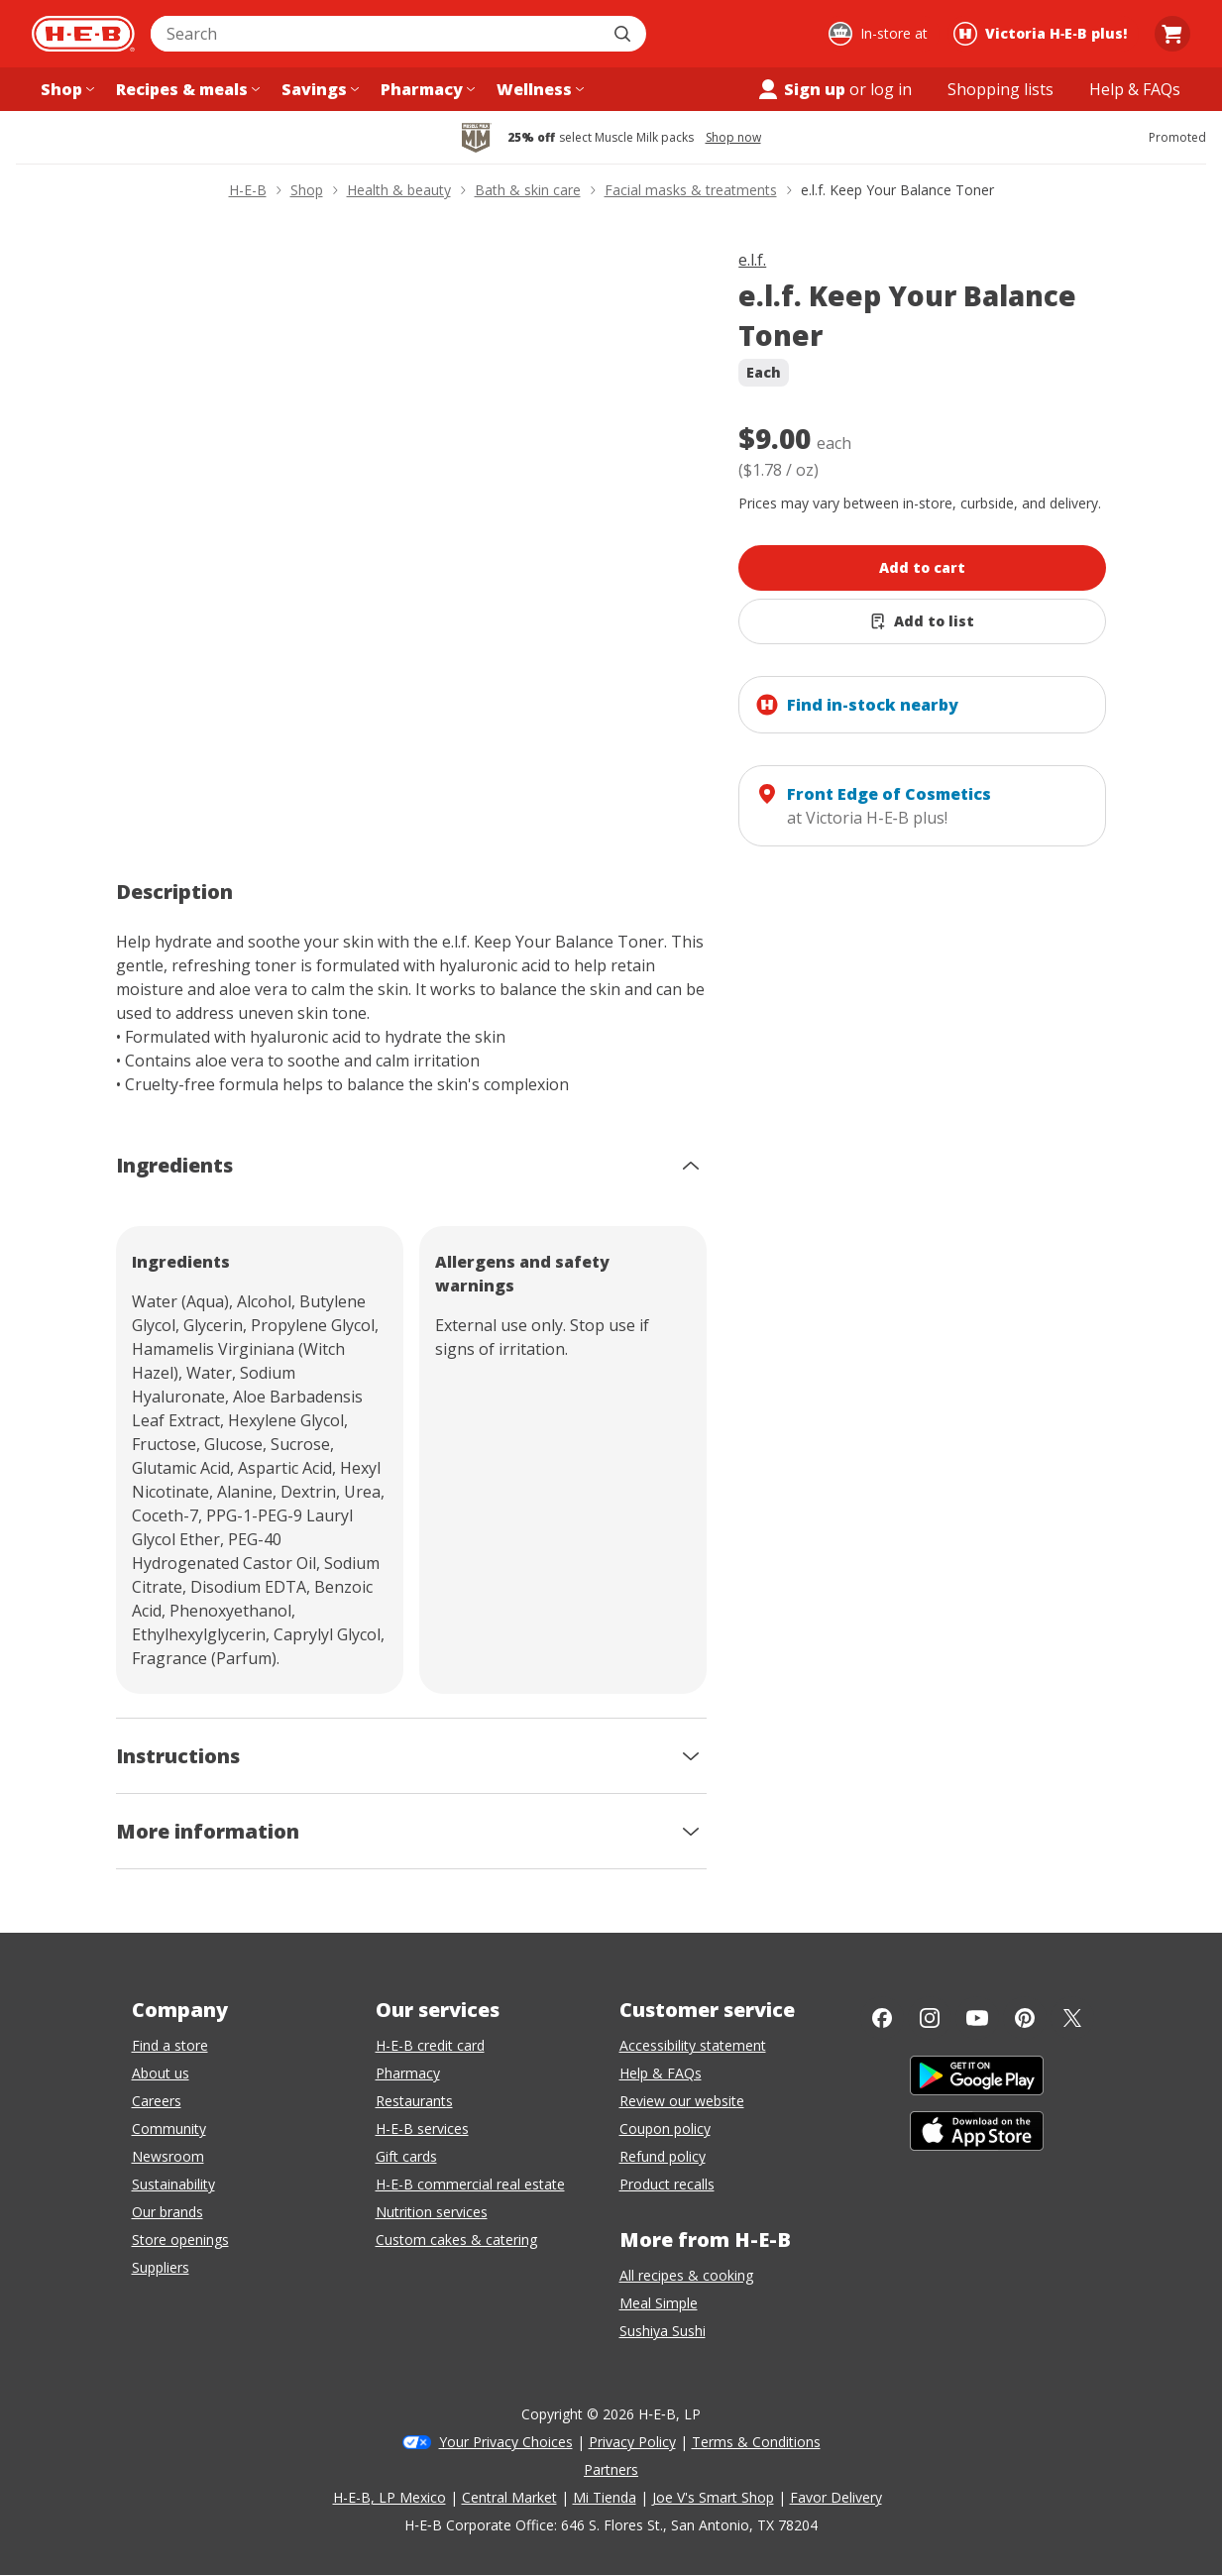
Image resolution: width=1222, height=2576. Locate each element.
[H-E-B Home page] (83, 34)
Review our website (681, 2100)
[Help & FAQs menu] (1134, 89)
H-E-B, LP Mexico (389, 2497)
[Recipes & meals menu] (186, 89)
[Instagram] (929, 2018)
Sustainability (173, 2184)
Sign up (800, 89)
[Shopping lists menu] (1000, 89)
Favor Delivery (836, 2497)
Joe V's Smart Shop (713, 2497)
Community (169, 2128)
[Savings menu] (318, 89)
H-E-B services (422, 2128)
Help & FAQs (660, 2073)
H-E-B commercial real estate (470, 2184)
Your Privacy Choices (506, 2441)
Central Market (509, 2497)
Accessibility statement (692, 2045)
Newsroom (168, 2156)
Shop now (733, 138)
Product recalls (667, 2184)
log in (891, 89)
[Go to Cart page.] (1172, 34)
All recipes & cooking (686, 2275)
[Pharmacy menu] (426, 89)
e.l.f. (752, 260)
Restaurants (414, 2100)
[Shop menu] (65, 89)
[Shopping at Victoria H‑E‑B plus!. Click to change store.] (1043, 34)
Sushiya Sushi (662, 2330)
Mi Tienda (604, 2497)
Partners (611, 2469)
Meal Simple (658, 2303)
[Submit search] (624, 34)
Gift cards (406, 2156)
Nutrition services (432, 2211)
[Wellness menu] (538, 89)
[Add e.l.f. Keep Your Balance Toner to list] (922, 621)
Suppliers (160, 2267)
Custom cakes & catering (456, 2239)
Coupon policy (665, 2128)
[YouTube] (977, 2018)
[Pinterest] (1025, 2018)
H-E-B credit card (430, 2045)
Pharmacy (408, 2073)
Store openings (180, 2239)
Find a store (170, 2045)
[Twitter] (1072, 2018)
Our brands (167, 2211)
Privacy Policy (632, 2441)
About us (160, 2073)
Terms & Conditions (756, 2441)
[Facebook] (882, 2018)
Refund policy (662, 2156)
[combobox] (377, 34)
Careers (156, 2100)
